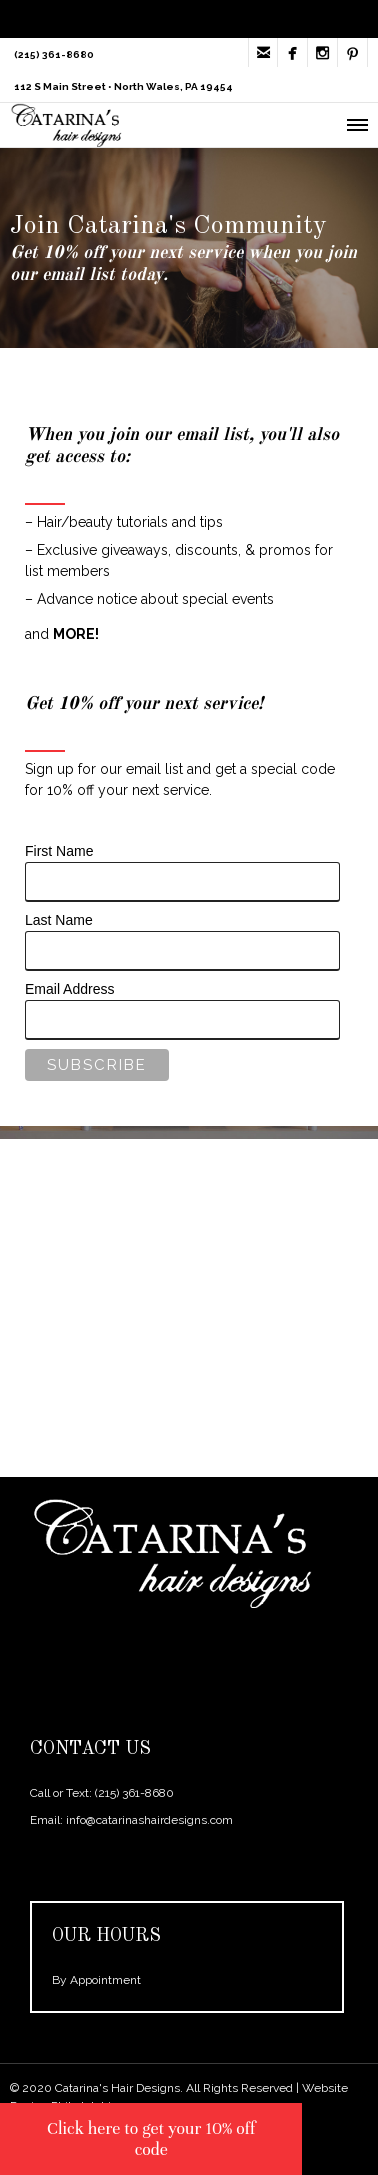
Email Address (69, 989)
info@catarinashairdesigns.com (149, 1820)
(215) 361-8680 (134, 1793)
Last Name (59, 920)
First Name (59, 851)
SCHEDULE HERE (183, 1350)
